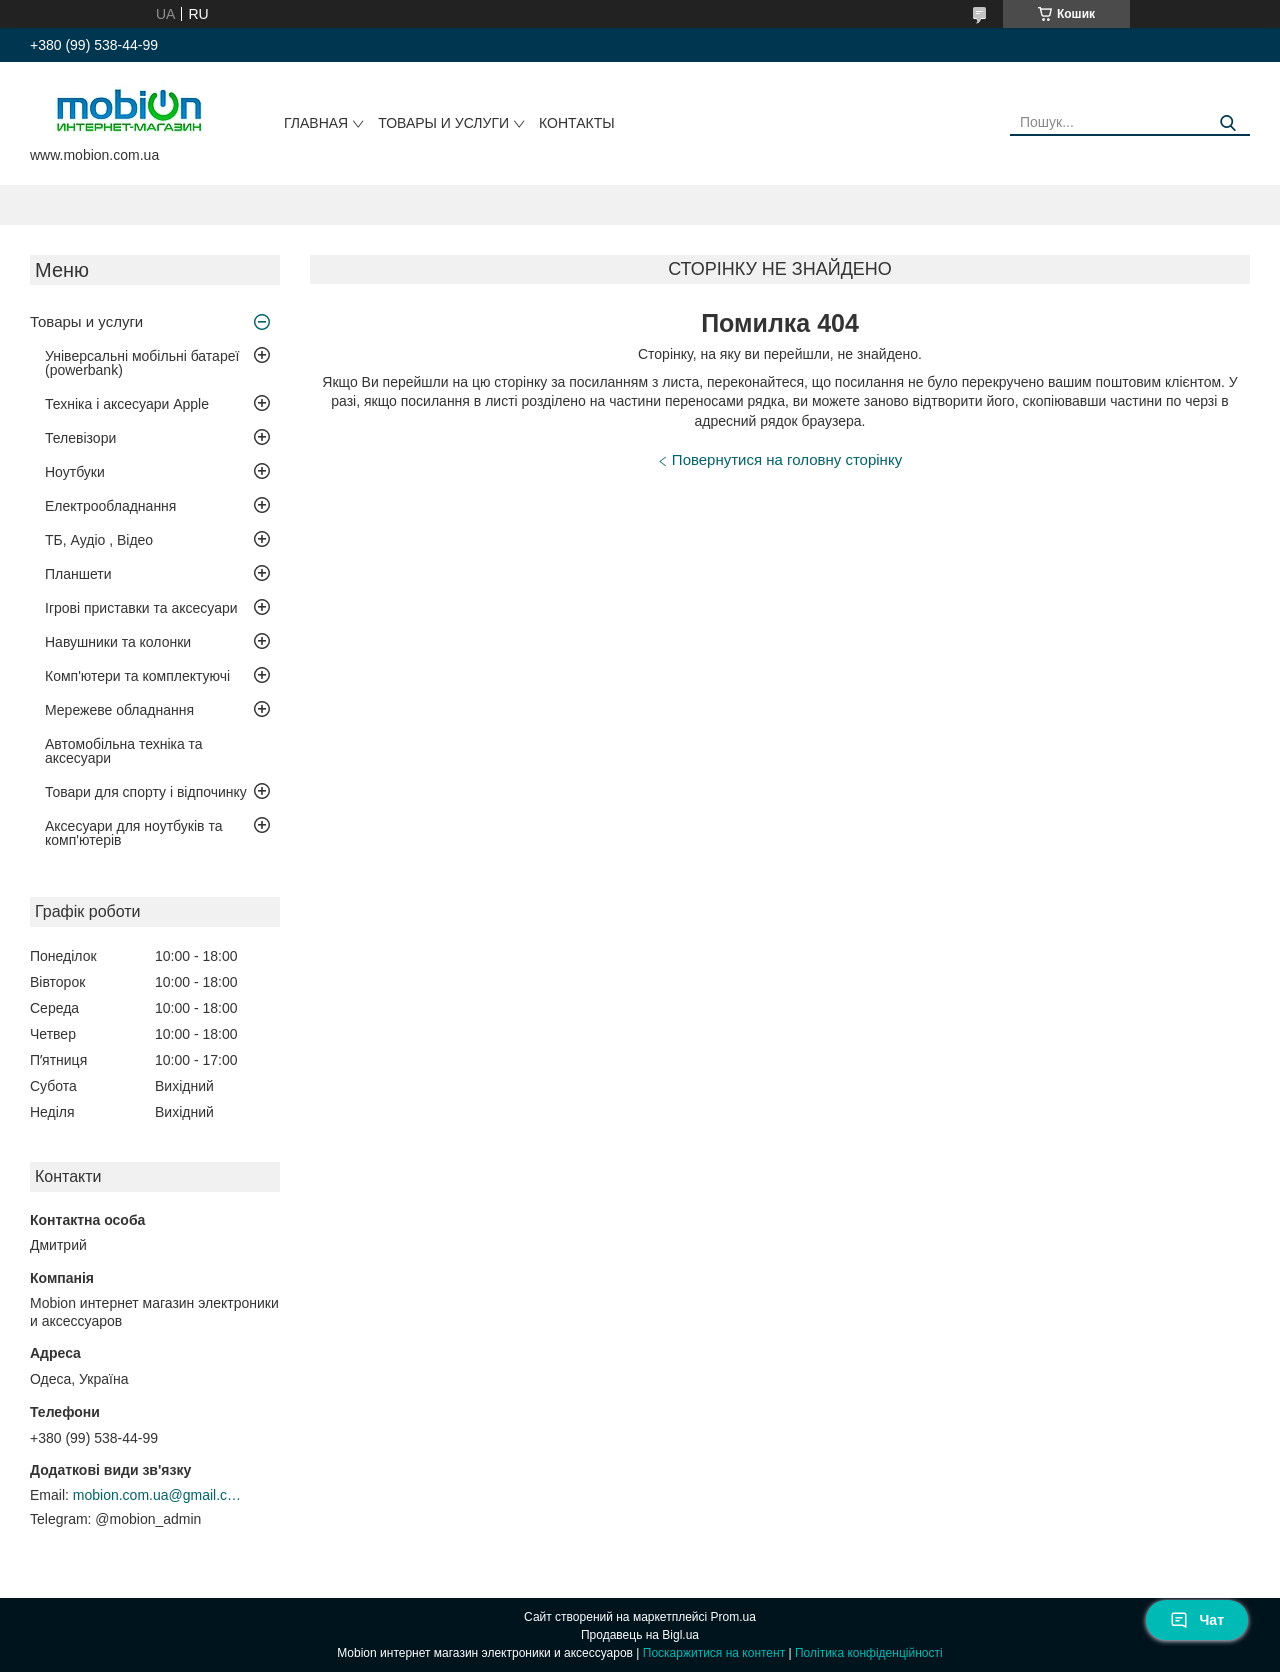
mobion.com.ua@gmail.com (158, 1495)
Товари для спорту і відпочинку (146, 792)
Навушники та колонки (118, 642)
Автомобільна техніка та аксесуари (124, 751)
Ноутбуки (75, 472)
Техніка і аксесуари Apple (127, 404)
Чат (1197, 1620)
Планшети (78, 574)
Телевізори (80, 438)
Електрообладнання (110, 506)
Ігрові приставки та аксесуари (141, 608)
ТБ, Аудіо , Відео (99, 540)
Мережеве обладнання (119, 710)
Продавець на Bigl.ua (640, 1635)
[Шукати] (1227, 123)
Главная (316, 123)
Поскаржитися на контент (714, 1653)
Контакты (577, 123)
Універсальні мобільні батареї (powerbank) (142, 363)
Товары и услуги (443, 123)
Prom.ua (733, 1617)
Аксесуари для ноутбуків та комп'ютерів (133, 833)
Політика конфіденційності (869, 1653)
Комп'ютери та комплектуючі (137, 676)
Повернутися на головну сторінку (787, 459)
